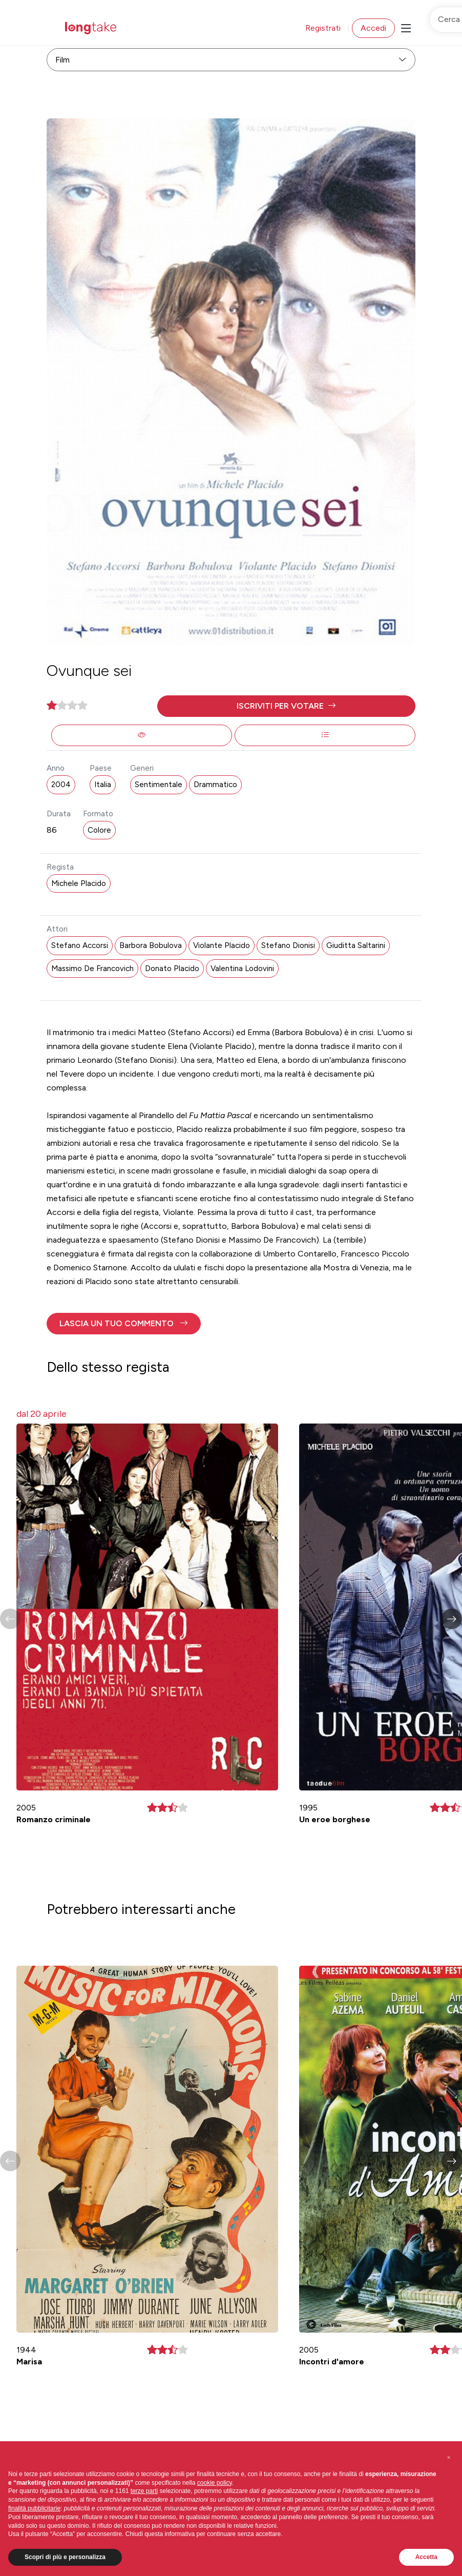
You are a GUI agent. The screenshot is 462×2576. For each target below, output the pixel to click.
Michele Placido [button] (78, 883)
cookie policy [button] (214, 2482)
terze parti (144, 2491)
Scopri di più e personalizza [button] (65, 2557)
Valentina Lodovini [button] (242, 968)
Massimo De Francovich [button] (92, 968)
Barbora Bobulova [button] (150, 945)
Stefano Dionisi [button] (288, 945)
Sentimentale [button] (158, 784)
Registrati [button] (323, 28)
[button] (286, 706)
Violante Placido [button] (221, 945)
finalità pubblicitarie (34, 2508)
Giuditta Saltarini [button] (355, 945)
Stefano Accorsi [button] (79, 945)
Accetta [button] (426, 2557)
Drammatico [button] (215, 784)
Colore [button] (99, 830)
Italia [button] (102, 784)
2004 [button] (61, 784)
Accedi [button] (373, 28)
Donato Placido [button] (172, 968)
